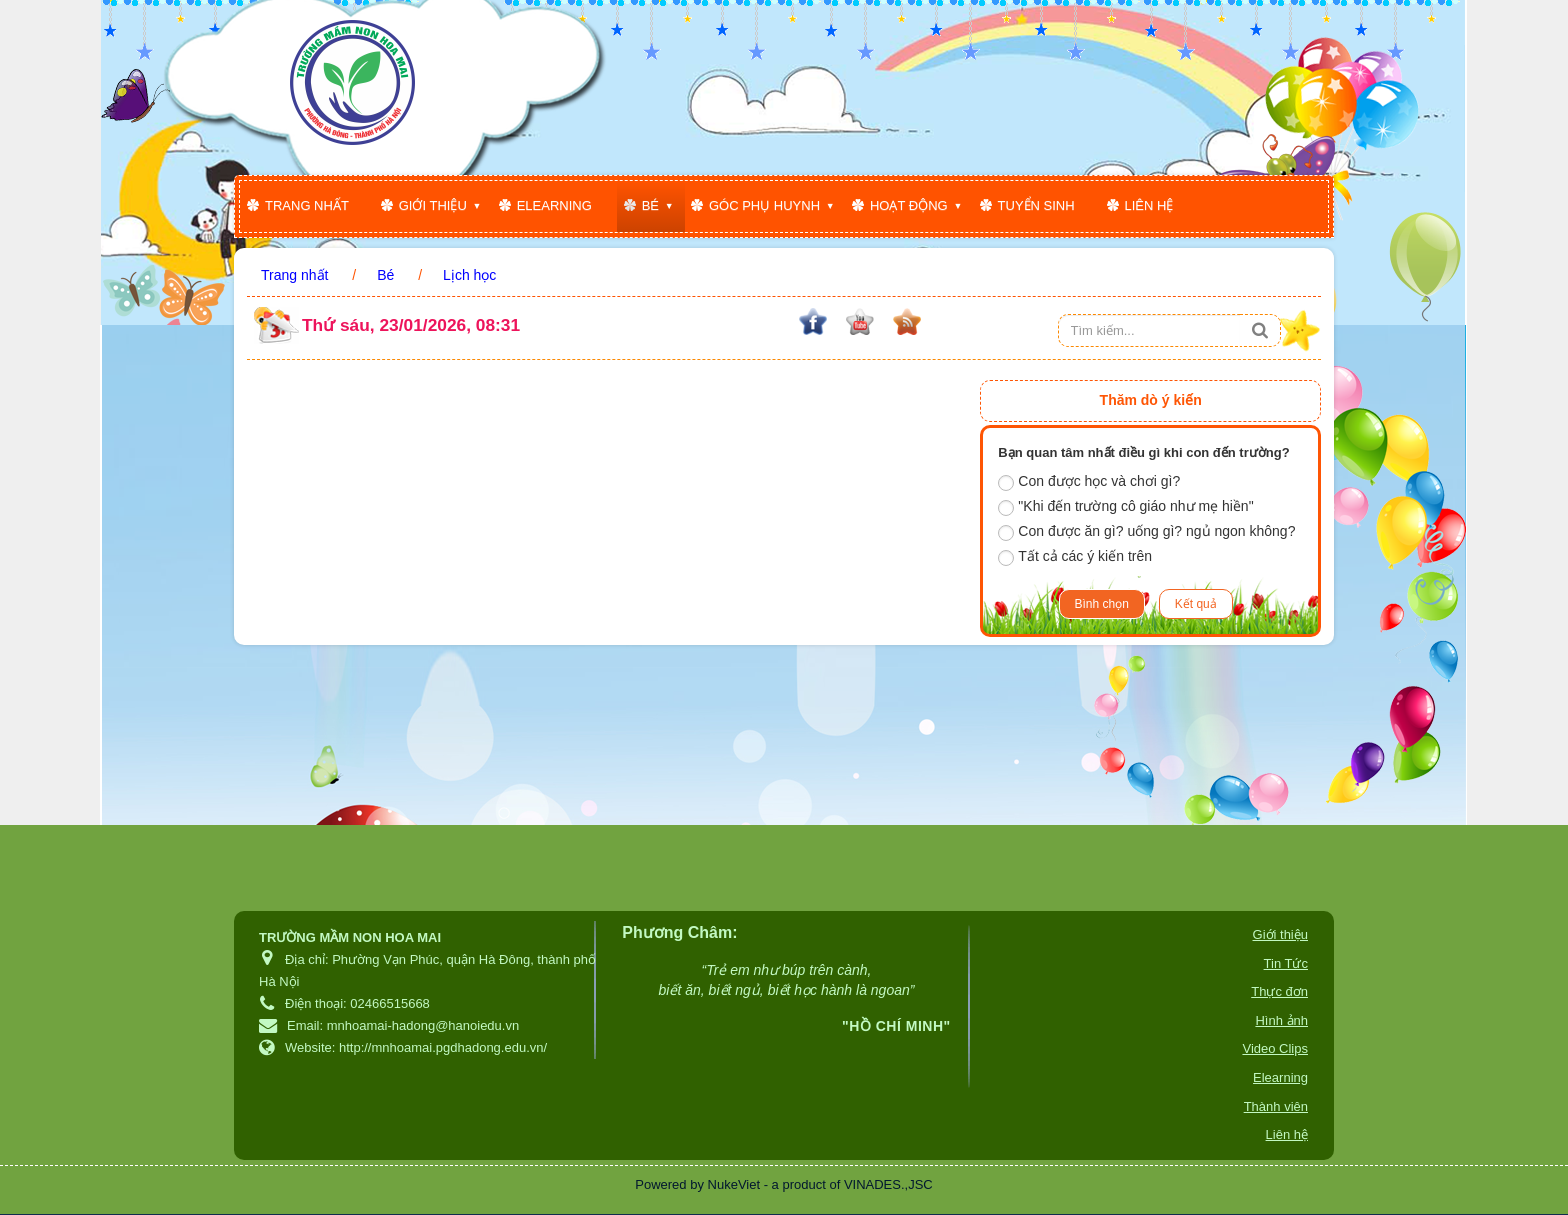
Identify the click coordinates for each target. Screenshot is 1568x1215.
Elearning (554, 205)
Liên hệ (1149, 205)
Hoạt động (909, 205)
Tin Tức (1286, 963)
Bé (650, 205)
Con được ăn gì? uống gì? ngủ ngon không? (1146, 532)
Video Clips (1275, 1048)
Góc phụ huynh (764, 205)
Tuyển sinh (1036, 205)
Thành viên (1276, 1106)
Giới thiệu (433, 205)
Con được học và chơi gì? (1089, 482)
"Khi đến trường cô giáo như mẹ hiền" (1125, 507)
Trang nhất (307, 205)
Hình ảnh (1281, 1020)
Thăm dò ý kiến (1151, 400)
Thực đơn (1279, 991)
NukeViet (734, 1184)
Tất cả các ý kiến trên (1075, 557)
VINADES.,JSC (888, 1184)
